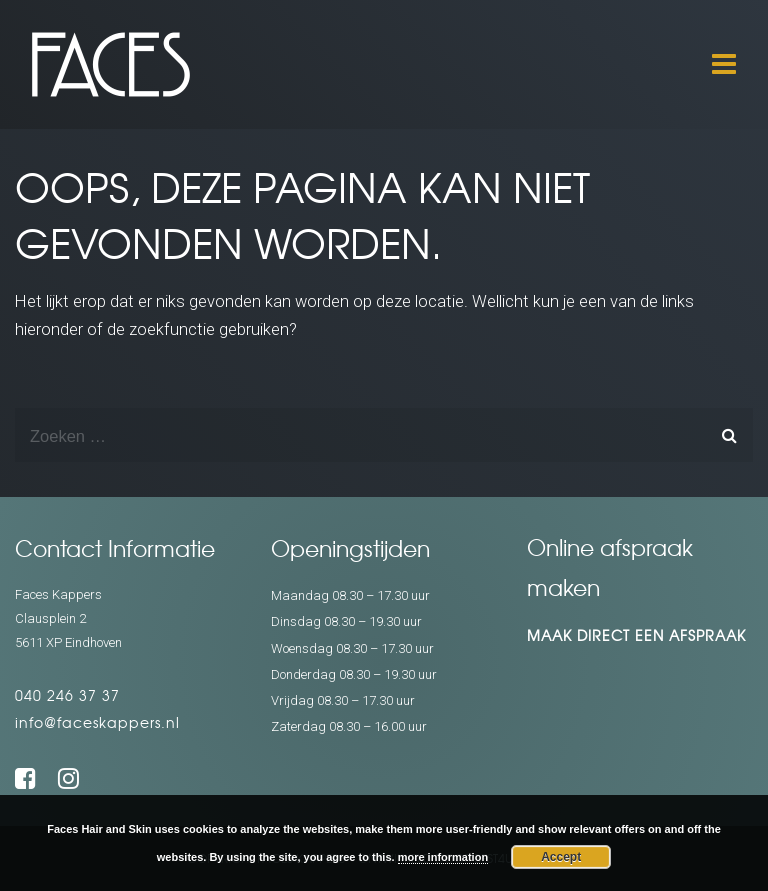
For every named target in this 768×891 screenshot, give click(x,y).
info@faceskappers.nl (97, 722)
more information (443, 857)
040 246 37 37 (67, 695)
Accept (561, 857)
